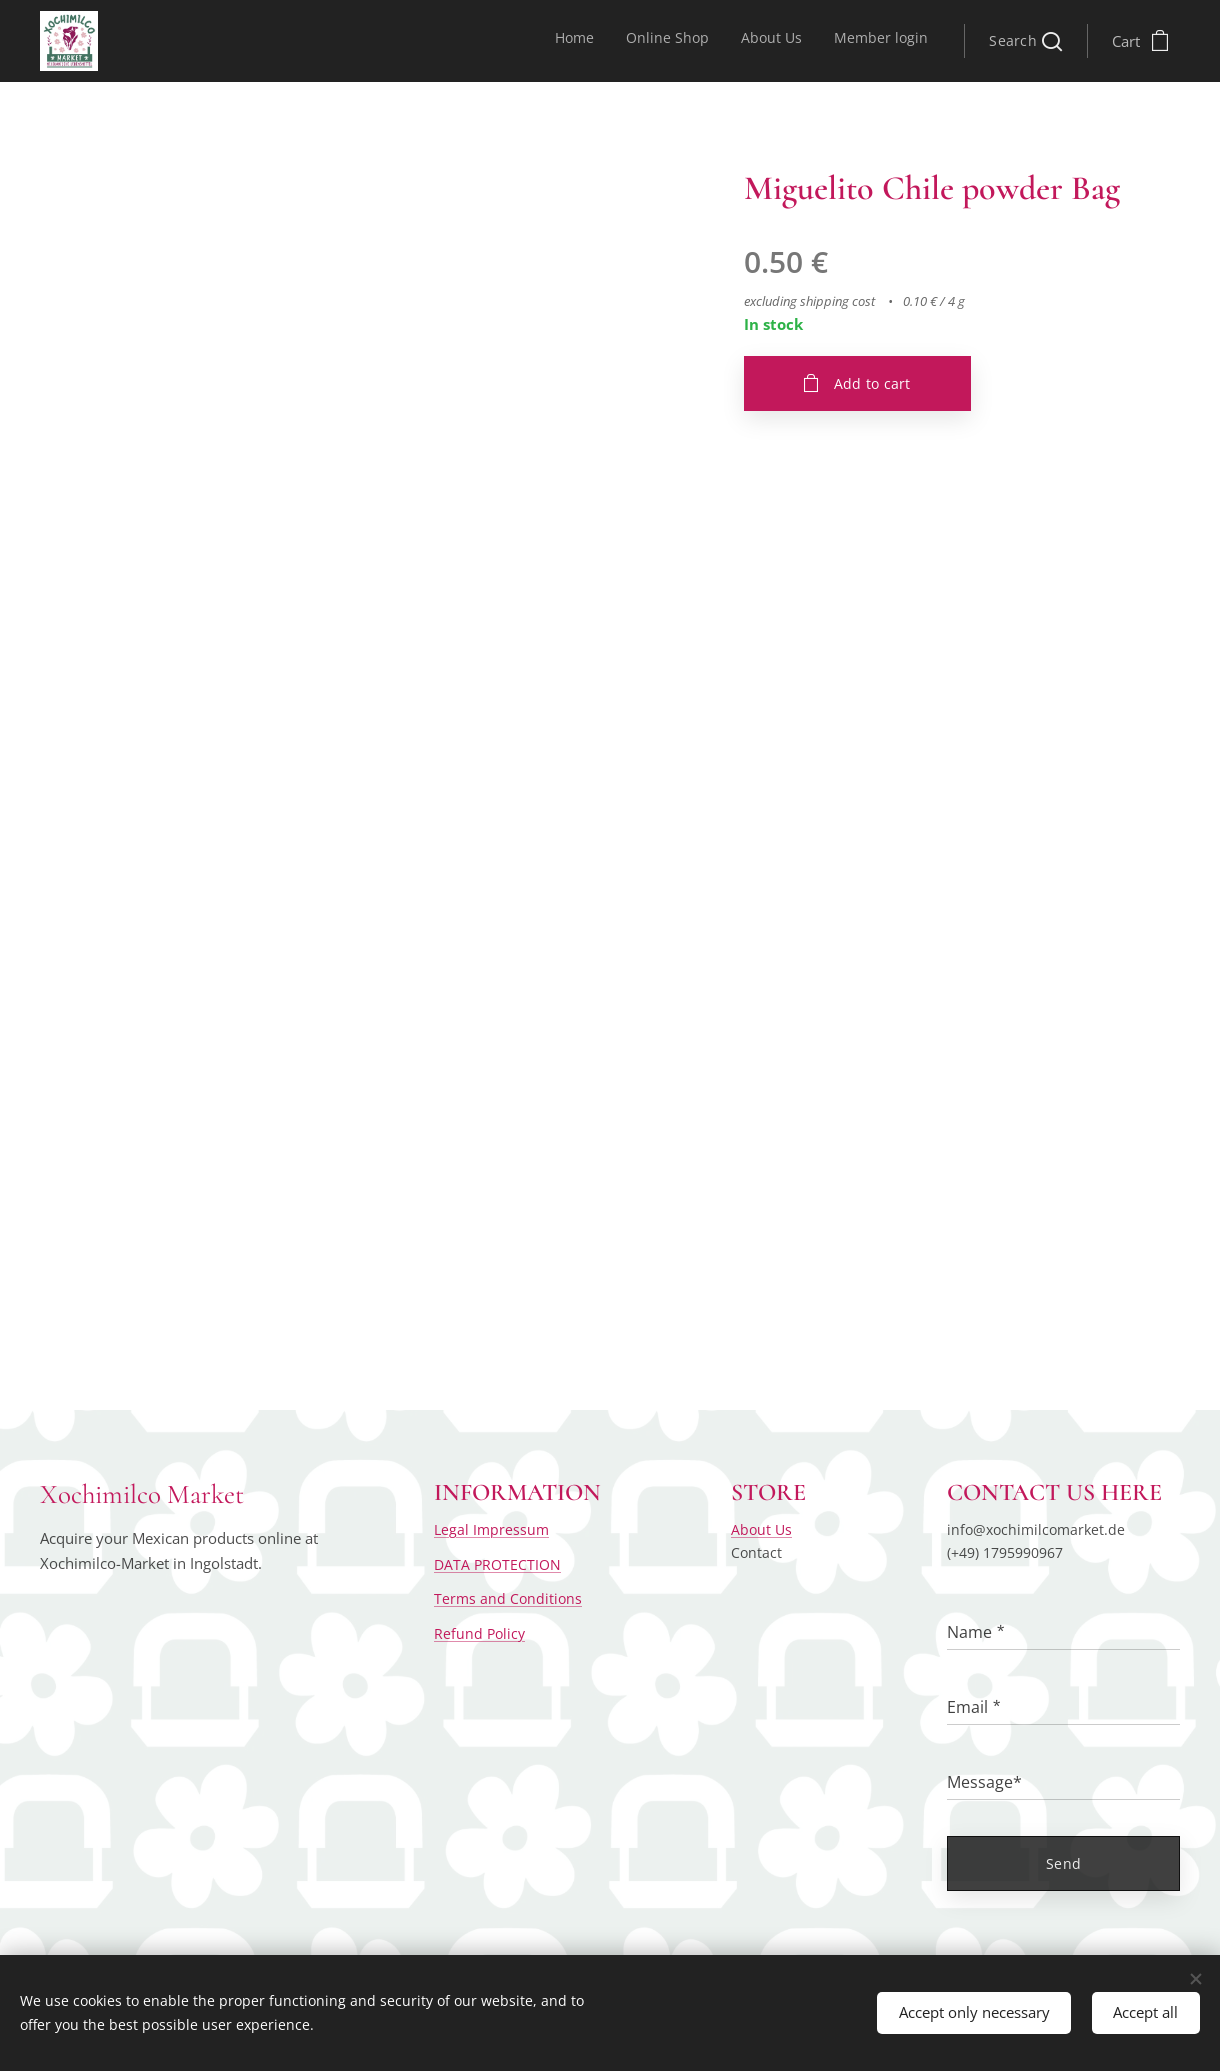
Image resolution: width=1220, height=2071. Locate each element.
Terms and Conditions (508, 1598)
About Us (761, 1529)
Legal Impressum (491, 1529)
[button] (1025, 41)
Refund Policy (479, 1632)
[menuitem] (837, 41)
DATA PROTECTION (497, 1564)
